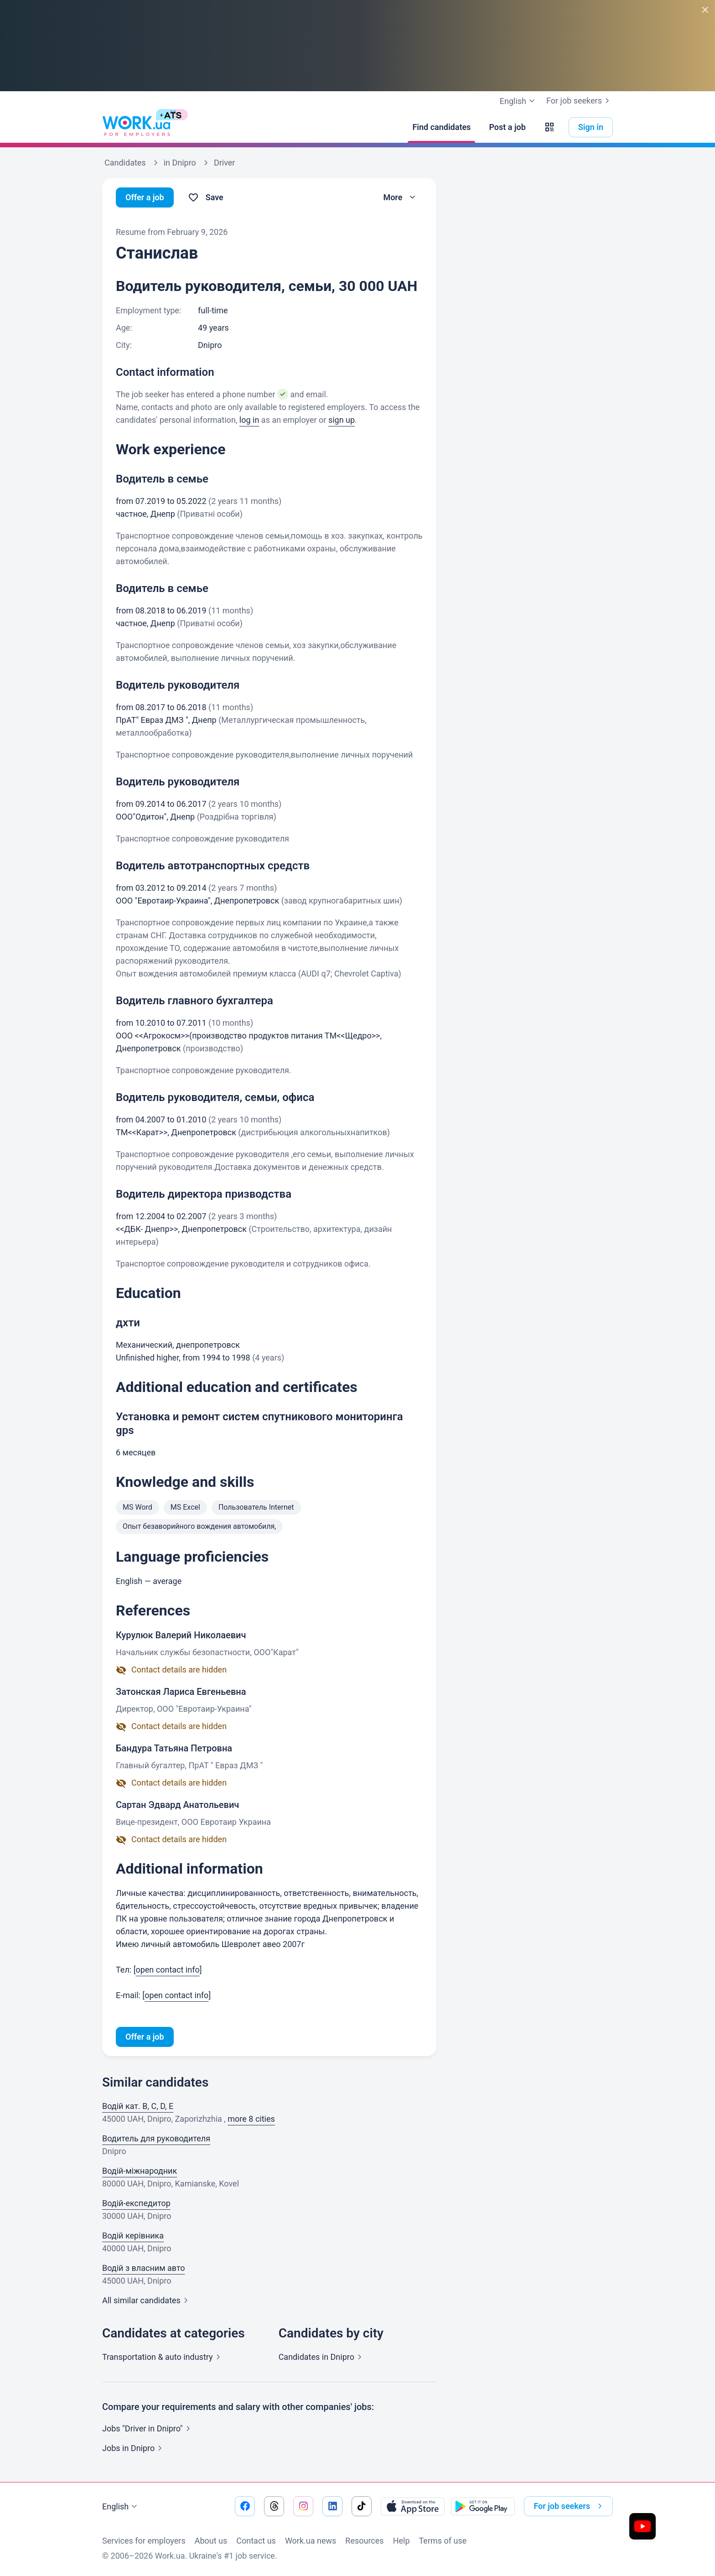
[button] (549, 127)
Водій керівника (133, 2235)
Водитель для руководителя (156, 2138)
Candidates (322, 2357)
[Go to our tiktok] (362, 2506)
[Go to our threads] (274, 2506)
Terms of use (443, 2540)
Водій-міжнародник (139, 2171)
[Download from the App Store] (413, 2506)
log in (249, 420)
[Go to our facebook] (245, 2506)
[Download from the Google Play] (483, 2506)
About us (211, 2540)
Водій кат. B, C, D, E (137, 2106)
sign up (341, 420)
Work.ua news (310, 2540)
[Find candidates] (441, 127)
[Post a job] (507, 127)
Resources (364, 2540)
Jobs (134, 2448)
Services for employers (144, 2540)
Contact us (256, 2540)
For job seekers (579, 100)
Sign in (590, 127)
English (121, 2506)
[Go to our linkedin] (332, 2506)
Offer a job (144, 197)
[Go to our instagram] (303, 2506)
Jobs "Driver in (148, 2428)
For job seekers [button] (570, 2506)
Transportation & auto (163, 2357)
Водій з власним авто (143, 2268)
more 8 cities (251, 2119)
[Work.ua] (136, 127)
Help (401, 2540)
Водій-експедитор (136, 2203)
